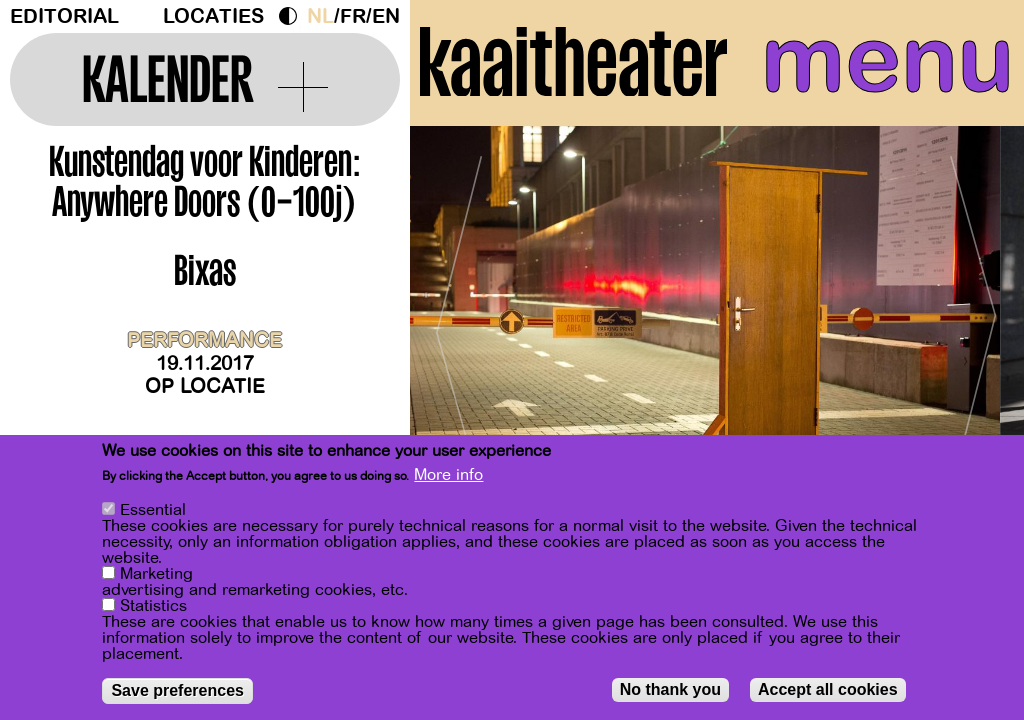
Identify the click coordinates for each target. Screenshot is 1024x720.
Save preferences (177, 690)
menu (887, 60)
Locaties (213, 16)
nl (320, 16)
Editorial (64, 16)
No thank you (670, 689)
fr (353, 16)
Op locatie (205, 386)
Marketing (156, 574)
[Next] (974, 324)
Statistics (153, 606)
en (386, 16)
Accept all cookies (828, 689)
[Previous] (460, 324)
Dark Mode (293, 16)
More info (448, 475)
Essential (153, 510)
